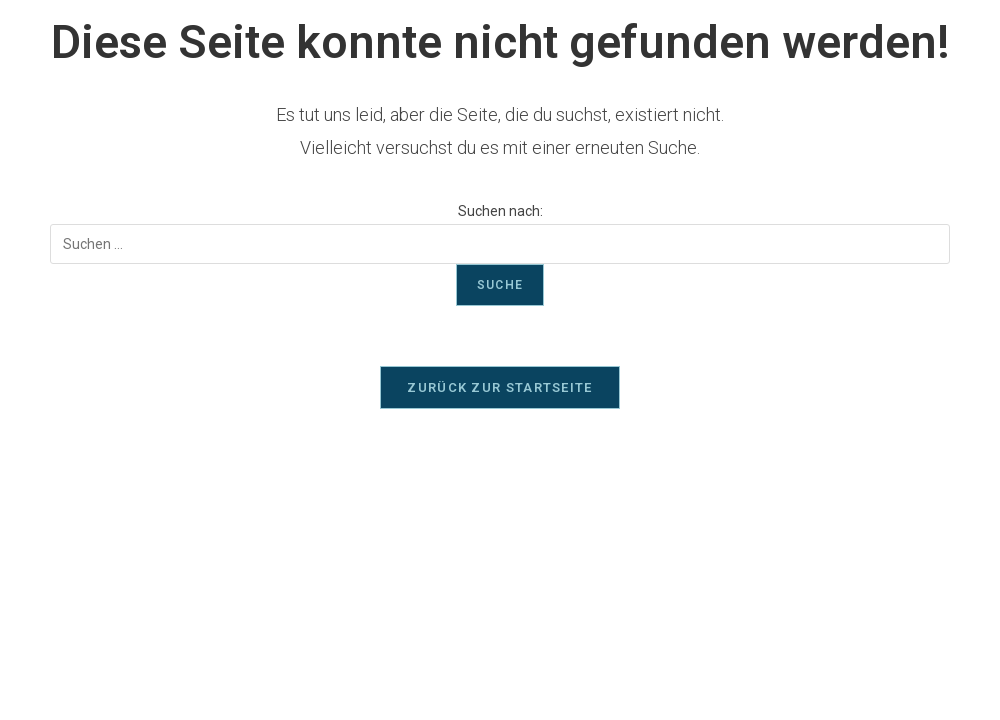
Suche (500, 285)
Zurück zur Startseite (499, 387)
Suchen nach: (500, 211)
